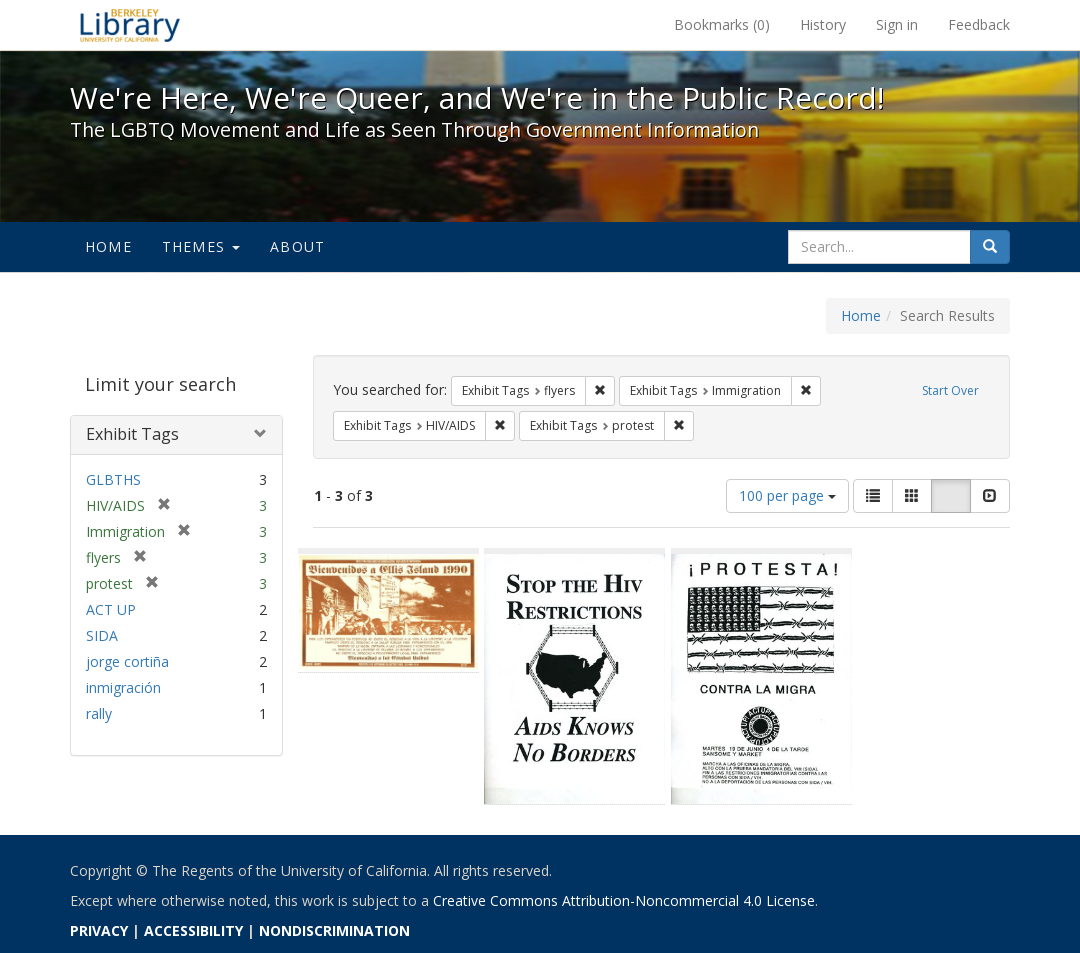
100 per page (787, 495)
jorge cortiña (127, 661)
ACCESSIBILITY (193, 930)
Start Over (950, 390)
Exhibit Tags (132, 434)
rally (99, 713)
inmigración (123, 687)
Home (108, 246)
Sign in (897, 24)
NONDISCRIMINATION (334, 930)
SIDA (102, 635)
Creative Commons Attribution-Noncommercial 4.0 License (624, 900)
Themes (201, 246)
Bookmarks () (722, 24)
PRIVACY (99, 930)
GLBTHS (113, 479)
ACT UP (111, 609)
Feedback (979, 24)
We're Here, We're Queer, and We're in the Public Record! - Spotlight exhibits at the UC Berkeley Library (130, 25)
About (297, 246)
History (823, 24)
